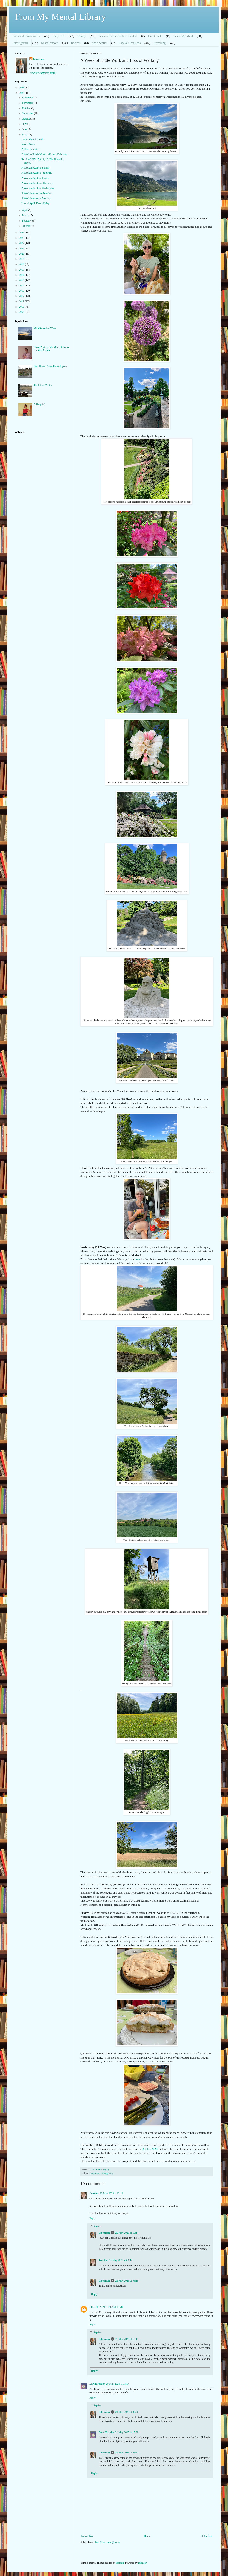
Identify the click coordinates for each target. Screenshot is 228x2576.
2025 (22, 92)
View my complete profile (43, 72)
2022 (22, 243)
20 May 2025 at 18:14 (126, 2232)
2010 (22, 306)
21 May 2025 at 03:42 (120, 2260)
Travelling (159, 43)
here (138, 1259)
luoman (120, 2562)
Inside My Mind (183, 36)
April (25, 210)
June (24, 129)
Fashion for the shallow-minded (117, 36)
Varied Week (28, 144)
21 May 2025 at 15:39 (126, 2432)
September (28, 113)
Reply (92, 2218)
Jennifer (94, 2193)
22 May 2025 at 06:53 (126, 2452)
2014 (22, 285)
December (27, 97)
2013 (22, 290)
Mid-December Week (45, 328)
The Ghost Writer (43, 385)
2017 (22, 269)
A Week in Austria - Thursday (37, 183)
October (26, 108)
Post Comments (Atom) (107, 2542)
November (28, 102)
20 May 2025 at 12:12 (111, 2193)
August (26, 118)
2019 (22, 259)
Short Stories (99, 43)
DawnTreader (97, 2383)
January (26, 226)
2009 (22, 312)
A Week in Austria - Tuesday (36, 193)
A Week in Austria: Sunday (35, 167)
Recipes (76, 43)
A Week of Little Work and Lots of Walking (44, 154)
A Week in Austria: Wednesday (37, 188)
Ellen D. (93, 2307)
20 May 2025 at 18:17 (126, 2339)
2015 (22, 280)
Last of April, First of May (35, 203)
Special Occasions (130, 43)
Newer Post (87, 2536)
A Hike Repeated (30, 149)
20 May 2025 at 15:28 (111, 2307)
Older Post (206, 2536)
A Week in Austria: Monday (36, 198)
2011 (22, 301)
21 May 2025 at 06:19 (126, 2280)
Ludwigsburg (20, 43)
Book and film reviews (26, 36)
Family (81, 36)
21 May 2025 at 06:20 (126, 2412)
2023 (22, 237)
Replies (97, 2226)
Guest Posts (155, 36)
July (24, 124)
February (27, 220)
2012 (22, 296)
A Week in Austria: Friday (35, 178)
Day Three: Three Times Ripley (50, 366)
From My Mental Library (60, 17)
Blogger (142, 2562)
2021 (22, 248)
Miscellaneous (49, 43)
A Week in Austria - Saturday (36, 172)
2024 (22, 232)
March (26, 215)
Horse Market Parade (32, 139)
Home (147, 2536)
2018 (22, 264)
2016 (22, 275)
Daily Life (58, 36)
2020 (22, 253)
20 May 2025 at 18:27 (117, 2383)
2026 (22, 87)
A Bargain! (39, 404)
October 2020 (149, 2148)
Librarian (104, 2232)
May (24, 134)
